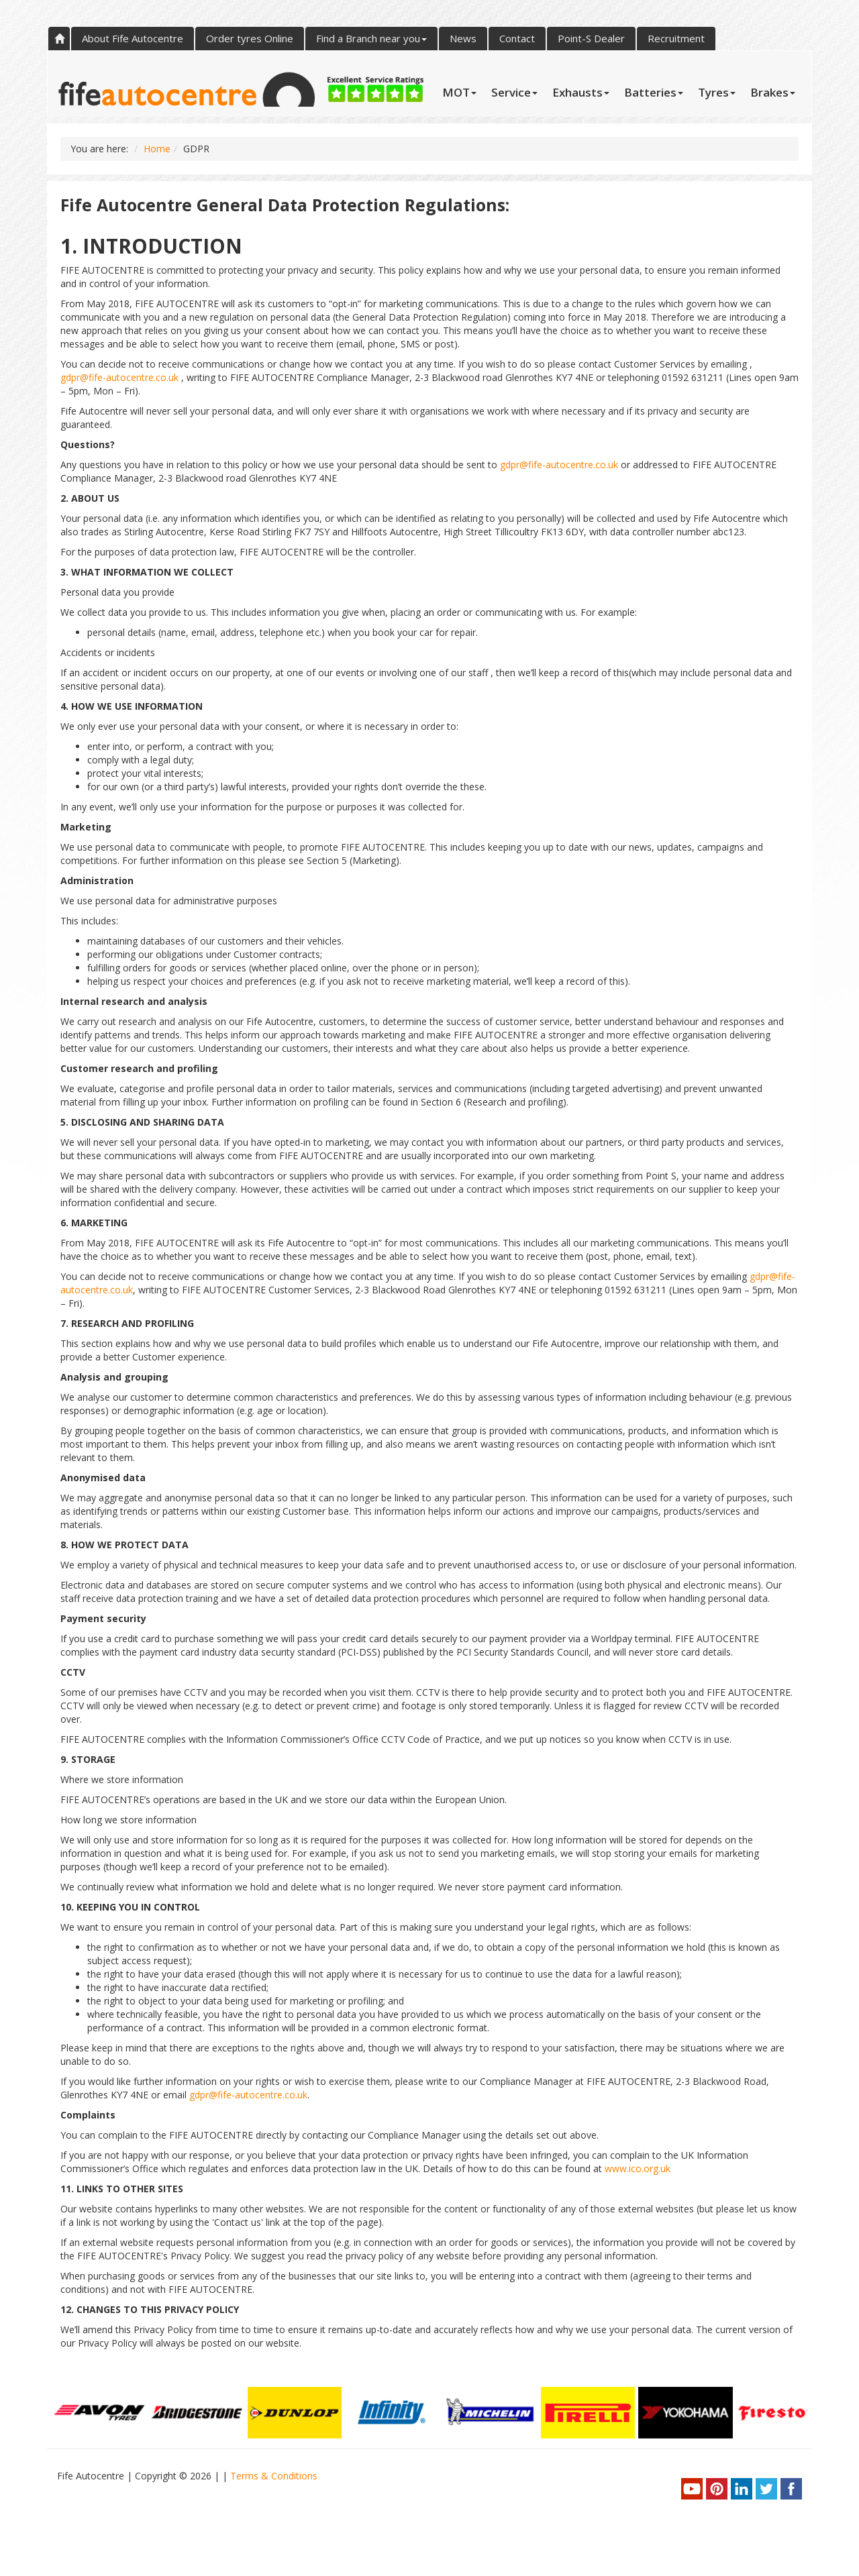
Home (59, 38)
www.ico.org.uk (637, 2168)
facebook (791, 2489)
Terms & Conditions (273, 2475)
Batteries (653, 92)
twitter (766, 2489)
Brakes (772, 92)
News (463, 38)
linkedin (741, 2489)
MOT (459, 92)
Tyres (717, 92)
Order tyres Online (249, 38)
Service (514, 92)
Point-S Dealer (591, 38)
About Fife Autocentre (132, 38)
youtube (692, 2489)
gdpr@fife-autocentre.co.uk (119, 377)
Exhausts (580, 92)
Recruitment (676, 38)
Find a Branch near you (371, 38)
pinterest (716, 2489)
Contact (517, 38)
